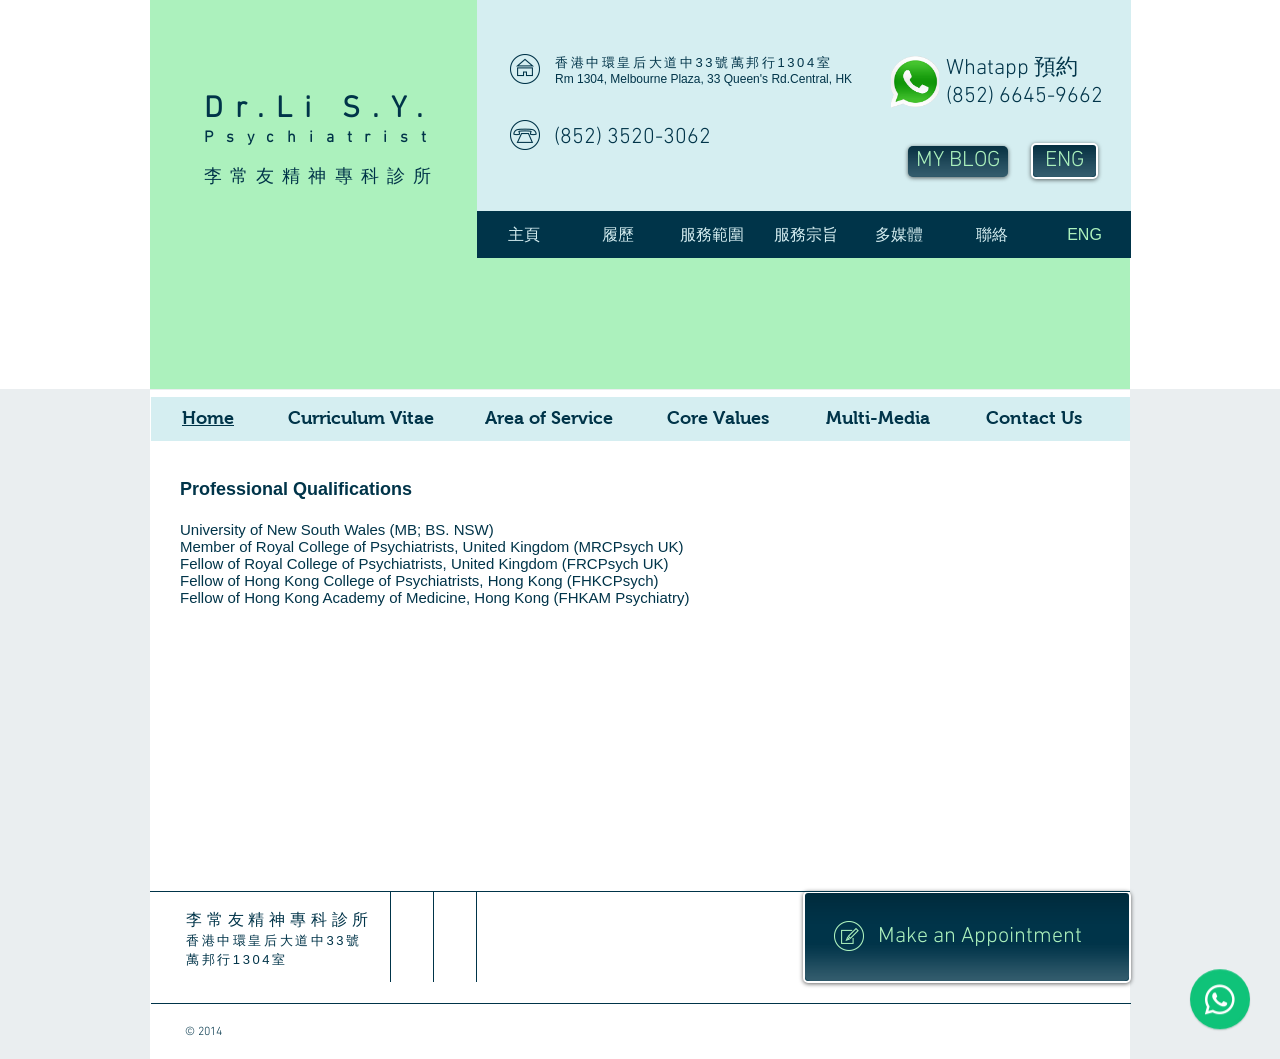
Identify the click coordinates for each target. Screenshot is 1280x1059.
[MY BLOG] (958, 161)
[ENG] (1064, 161)
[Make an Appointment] (967, 937)
